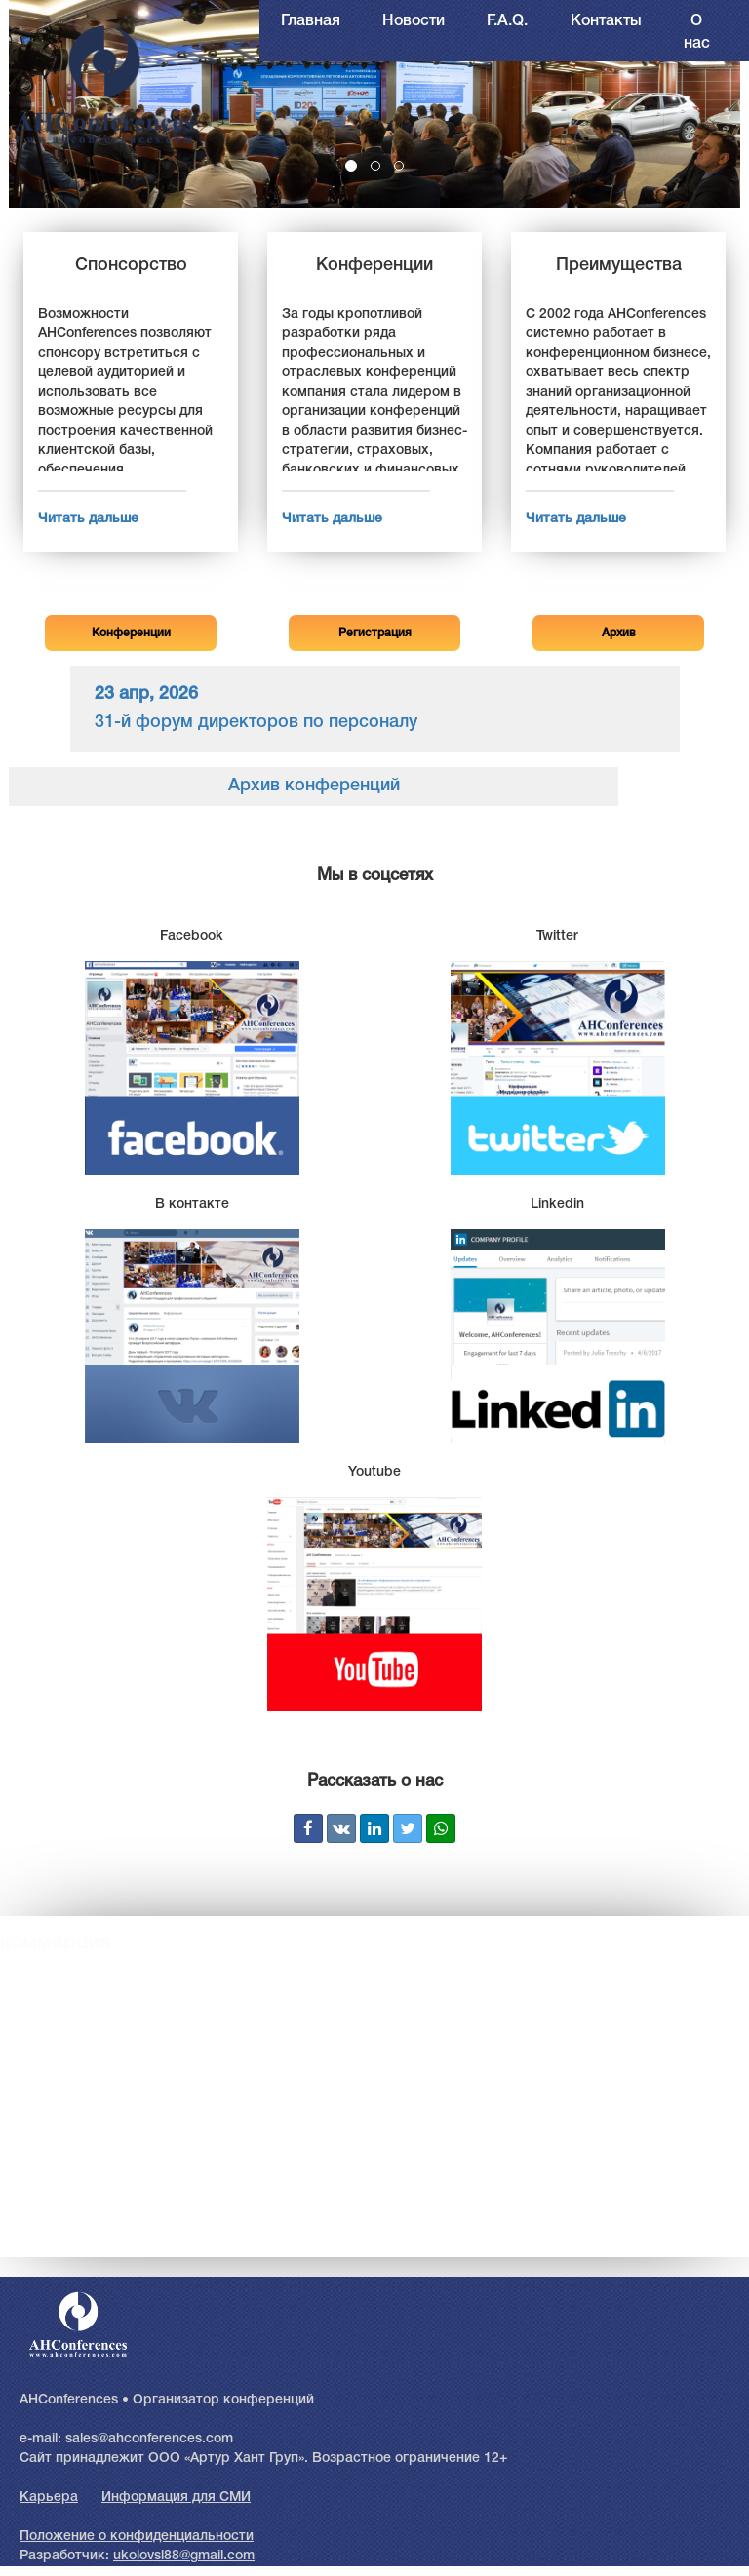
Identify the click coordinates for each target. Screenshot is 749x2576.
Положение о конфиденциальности (137, 2536)
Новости (413, 21)
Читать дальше (88, 519)
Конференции (131, 633)
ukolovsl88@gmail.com (184, 2556)
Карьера (49, 2497)
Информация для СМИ (176, 2497)
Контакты (606, 21)
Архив (619, 633)
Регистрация (375, 633)
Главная (310, 21)
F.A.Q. (507, 21)
